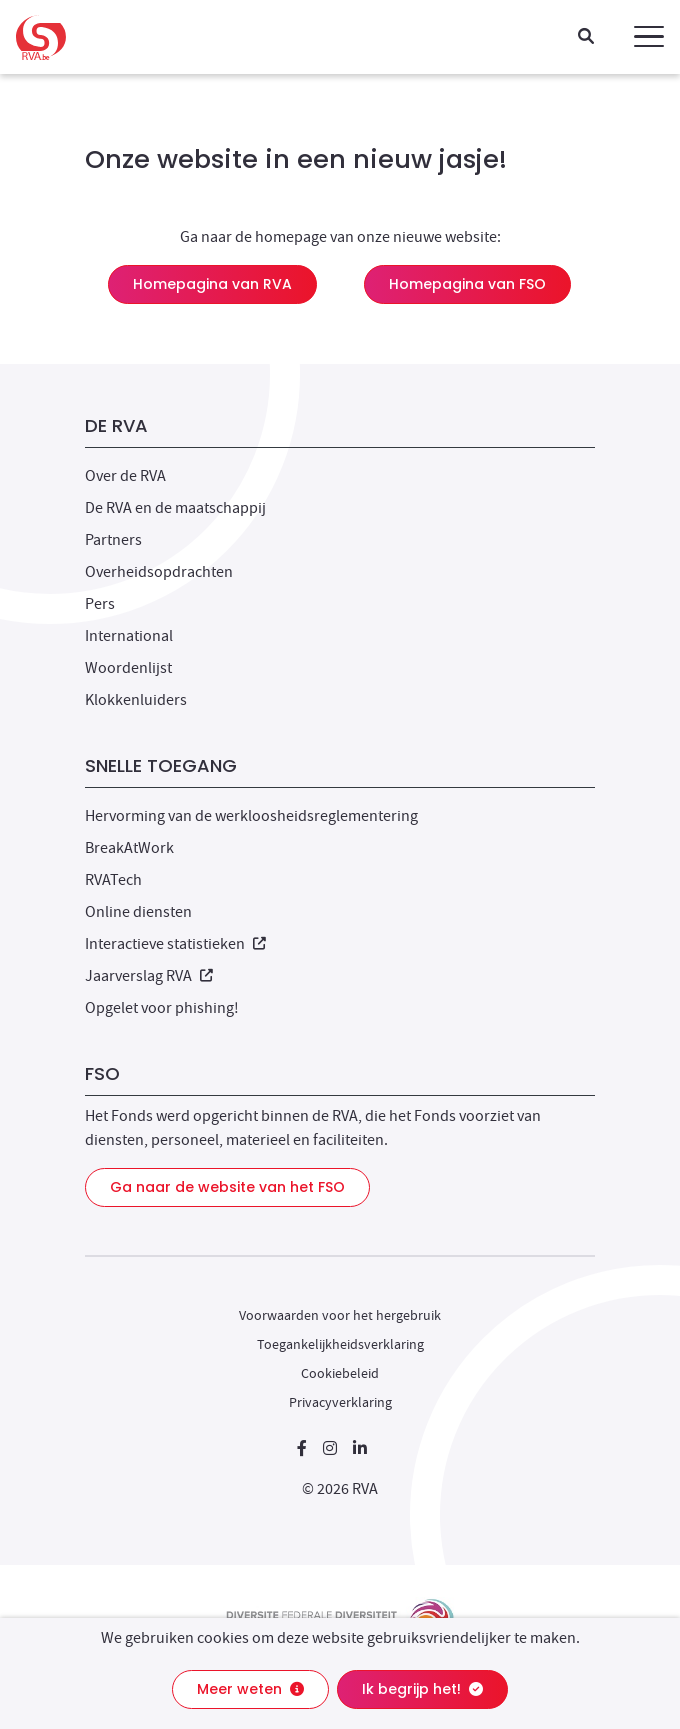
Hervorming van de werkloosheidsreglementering (251, 816)
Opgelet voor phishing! (162, 1008)
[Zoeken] (586, 37)
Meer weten (250, 1689)
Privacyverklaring (340, 1402)
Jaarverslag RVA (149, 976)
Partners (113, 540)
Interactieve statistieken (175, 944)
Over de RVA (125, 476)
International (129, 636)
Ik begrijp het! (422, 1689)
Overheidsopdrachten (159, 572)
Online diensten (138, 912)
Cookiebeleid (340, 1373)
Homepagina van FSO (467, 284)
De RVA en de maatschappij (175, 508)
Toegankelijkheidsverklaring (340, 1344)
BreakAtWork (129, 848)
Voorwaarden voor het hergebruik (340, 1315)
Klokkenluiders (136, 700)
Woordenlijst (128, 668)
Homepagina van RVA (212, 284)
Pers (100, 604)
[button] (649, 37)
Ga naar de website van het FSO (227, 1187)
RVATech (113, 880)
